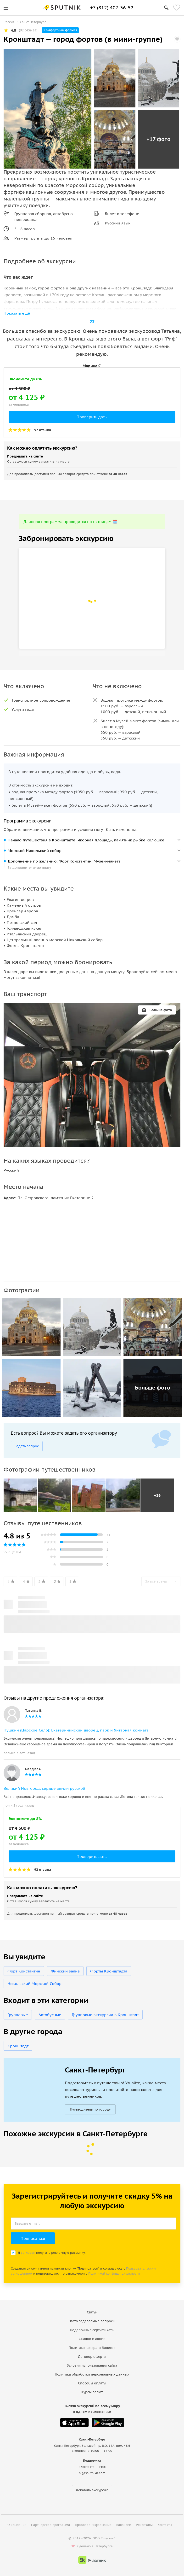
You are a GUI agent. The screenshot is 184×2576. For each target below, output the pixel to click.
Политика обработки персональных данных (92, 2374)
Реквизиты (144, 2525)
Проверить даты (92, 416)
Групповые (17, 2014)
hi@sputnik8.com (92, 2473)
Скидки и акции (92, 2339)
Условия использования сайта (92, 2365)
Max (102, 2467)
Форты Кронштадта (108, 1971)
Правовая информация (93, 2525)
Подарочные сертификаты (92, 2330)
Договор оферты (92, 2356)
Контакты (164, 2525)
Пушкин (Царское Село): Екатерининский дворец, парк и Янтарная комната (76, 1730)
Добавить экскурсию (92, 2490)
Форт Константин (23, 1971)
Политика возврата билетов (92, 2348)
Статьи (92, 2312)
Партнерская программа (50, 2525)
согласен (28, 2253)
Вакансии (123, 2525)
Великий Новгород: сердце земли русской (44, 1788)
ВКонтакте (86, 2467)
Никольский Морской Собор (34, 1983)
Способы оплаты (92, 2383)
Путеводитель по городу (90, 2109)
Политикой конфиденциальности (114, 2273)
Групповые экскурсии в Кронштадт (105, 2014)
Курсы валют (92, 2392)
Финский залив (65, 1971)
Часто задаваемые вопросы (92, 2321)
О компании (16, 2525)
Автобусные (50, 2014)
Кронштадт (17, 2045)
